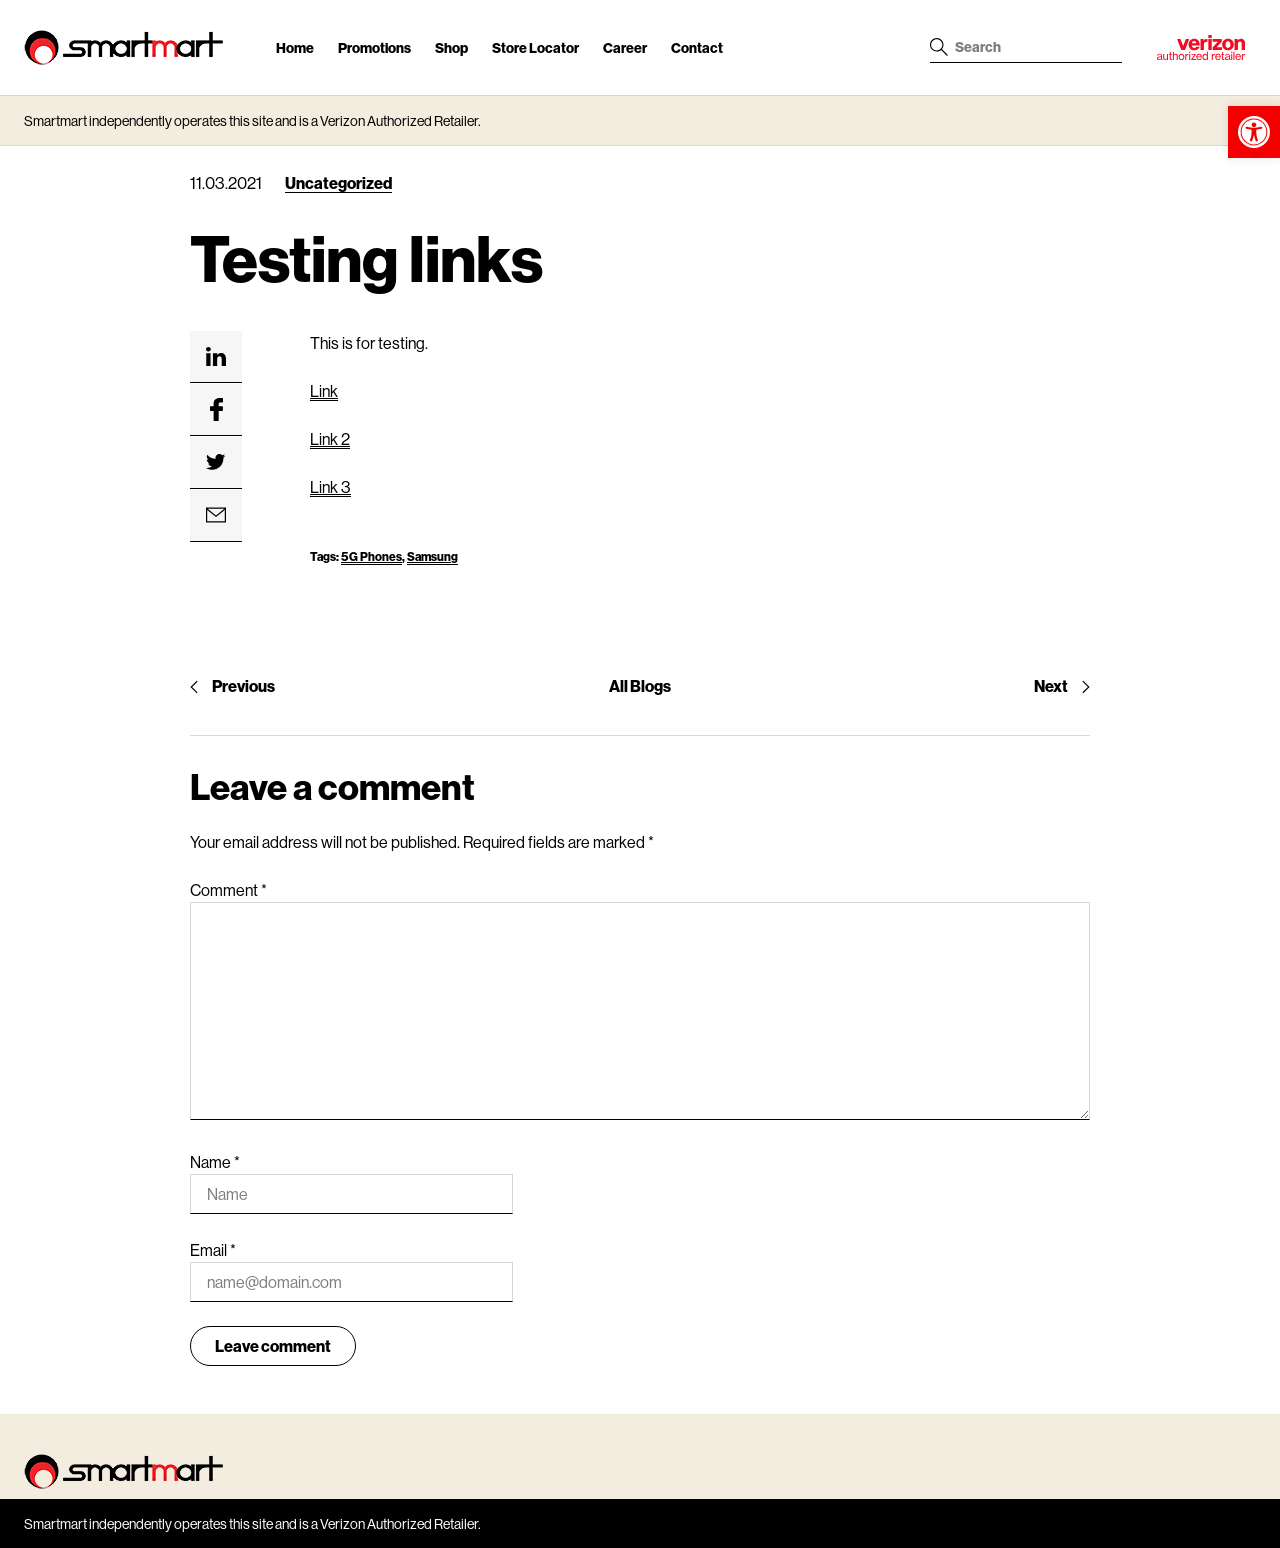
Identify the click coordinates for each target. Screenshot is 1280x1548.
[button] (1254, 132)
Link (324, 390)
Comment (228, 889)
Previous (232, 685)
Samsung (432, 556)
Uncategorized (338, 182)
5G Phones (371, 556)
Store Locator (535, 47)
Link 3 (330, 486)
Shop (451, 47)
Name (215, 1161)
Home (295, 47)
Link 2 (330, 438)
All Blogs (640, 685)
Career (625, 47)
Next (1062, 685)
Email (213, 1249)
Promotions (374, 47)
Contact (697, 47)
